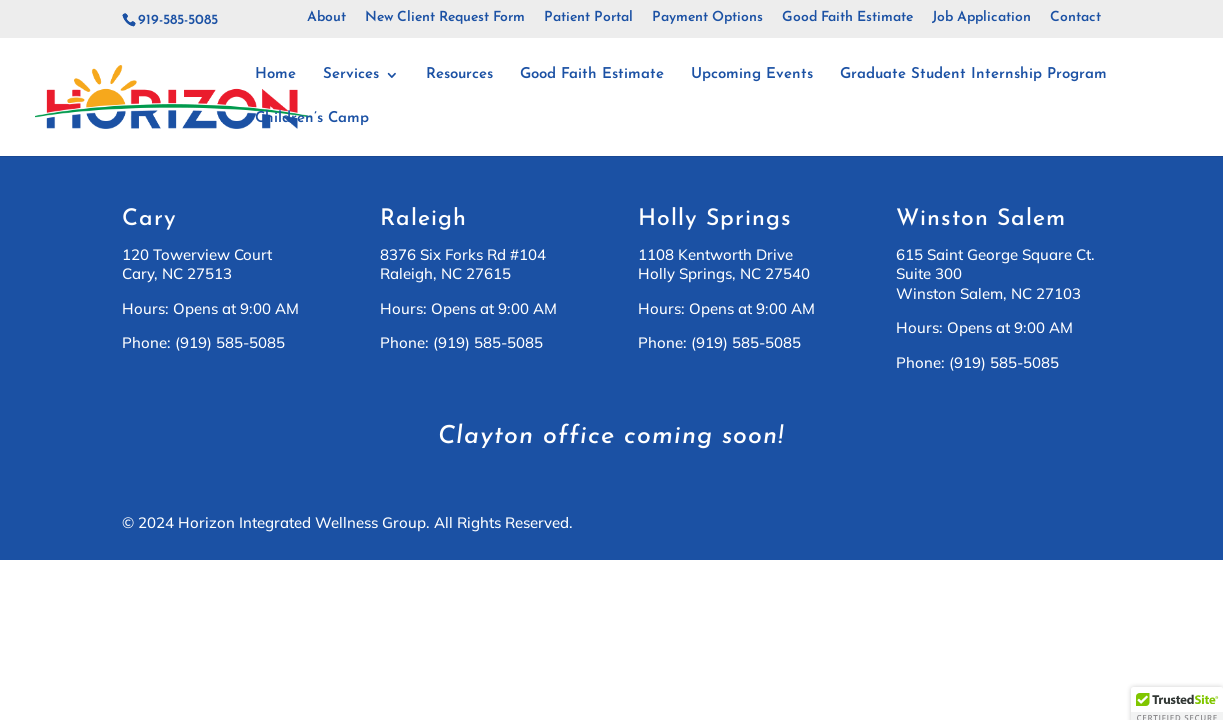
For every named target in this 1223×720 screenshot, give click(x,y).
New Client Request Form (445, 18)
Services (351, 75)
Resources (459, 75)
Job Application (981, 18)
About (326, 18)
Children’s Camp (312, 119)
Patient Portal (588, 18)
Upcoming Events (752, 75)
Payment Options (707, 18)
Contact (1075, 18)
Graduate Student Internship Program (973, 75)
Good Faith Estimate (847, 18)
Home (275, 75)
